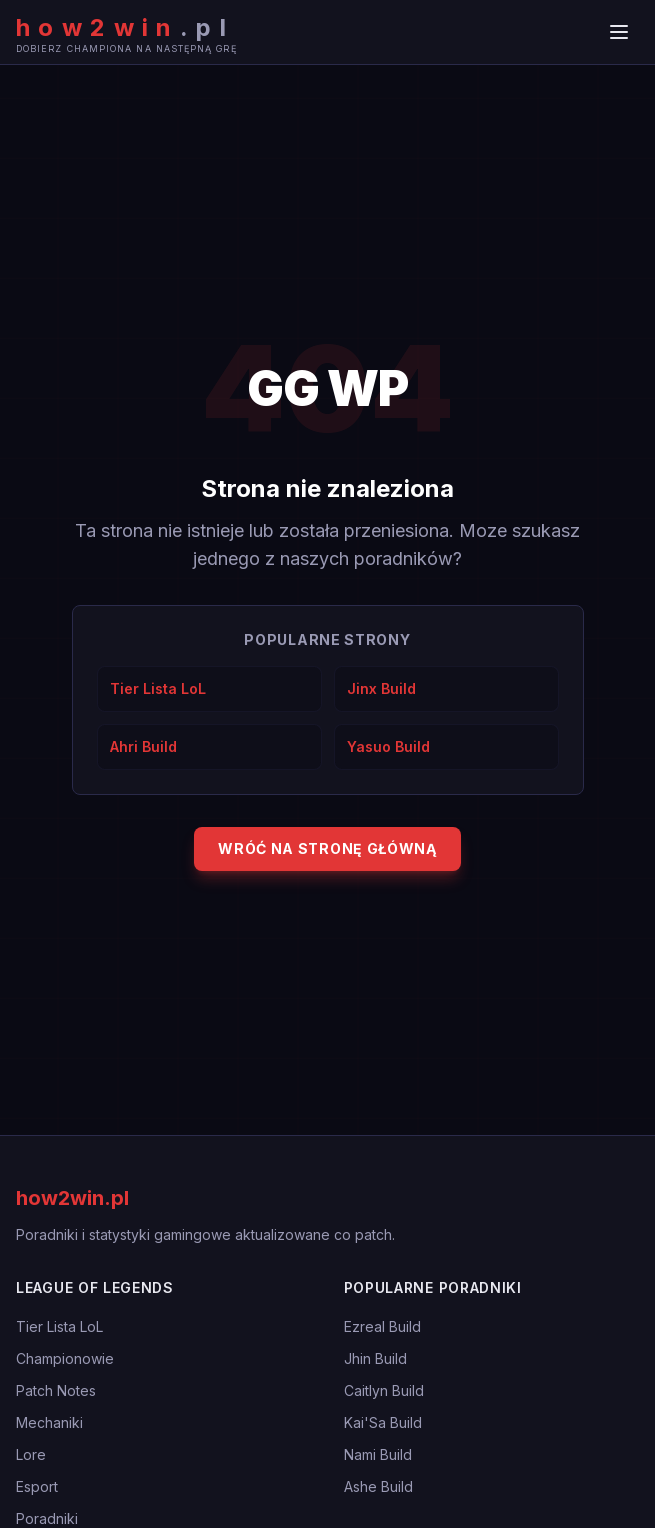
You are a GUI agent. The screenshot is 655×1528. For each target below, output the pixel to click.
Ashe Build (378, 1486)
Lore (31, 1454)
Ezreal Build (382, 1326)
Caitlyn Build (384, 1390)
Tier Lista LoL (59, 1326)
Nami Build (378, 1454)
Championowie (65, 1358)
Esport (37, 1486)
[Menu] (619, 32)
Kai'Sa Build (383, 1422)
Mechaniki (49, 1422)
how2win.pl (72, 1198)
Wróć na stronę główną (327, 848)
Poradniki (47, 1518)
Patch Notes (56, 1390)
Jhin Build (375, 1358)
